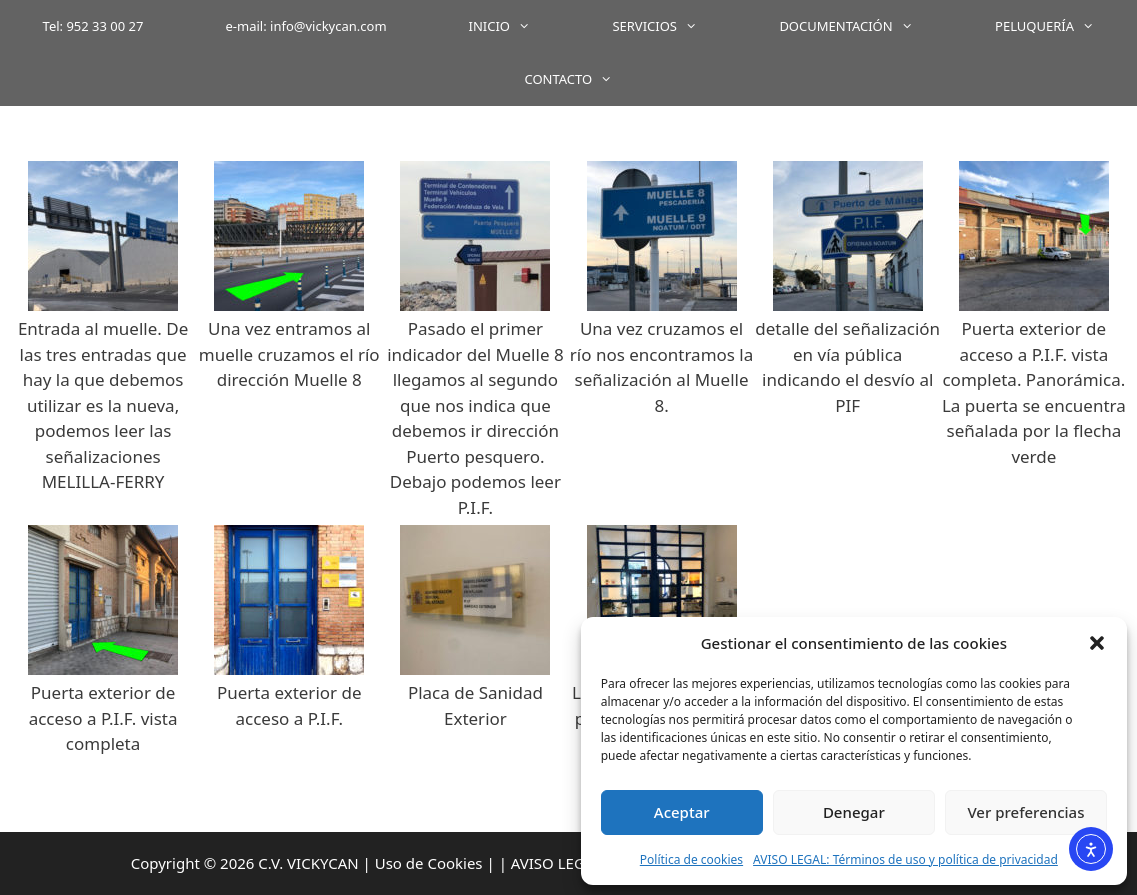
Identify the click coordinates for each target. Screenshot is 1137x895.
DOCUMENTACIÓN (866, 26)
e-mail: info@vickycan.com (306, 26)
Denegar (854, 812)
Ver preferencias (1025, 812)
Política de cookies (691, 859)
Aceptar (682, 812)
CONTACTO (588, 79)
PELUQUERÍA (1065, 26)
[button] (1097, 643)
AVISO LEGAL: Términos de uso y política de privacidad (905, 859)
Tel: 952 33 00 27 (93, 26)
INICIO (520, 26)
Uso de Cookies (429, 863)
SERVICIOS (675, 26)
